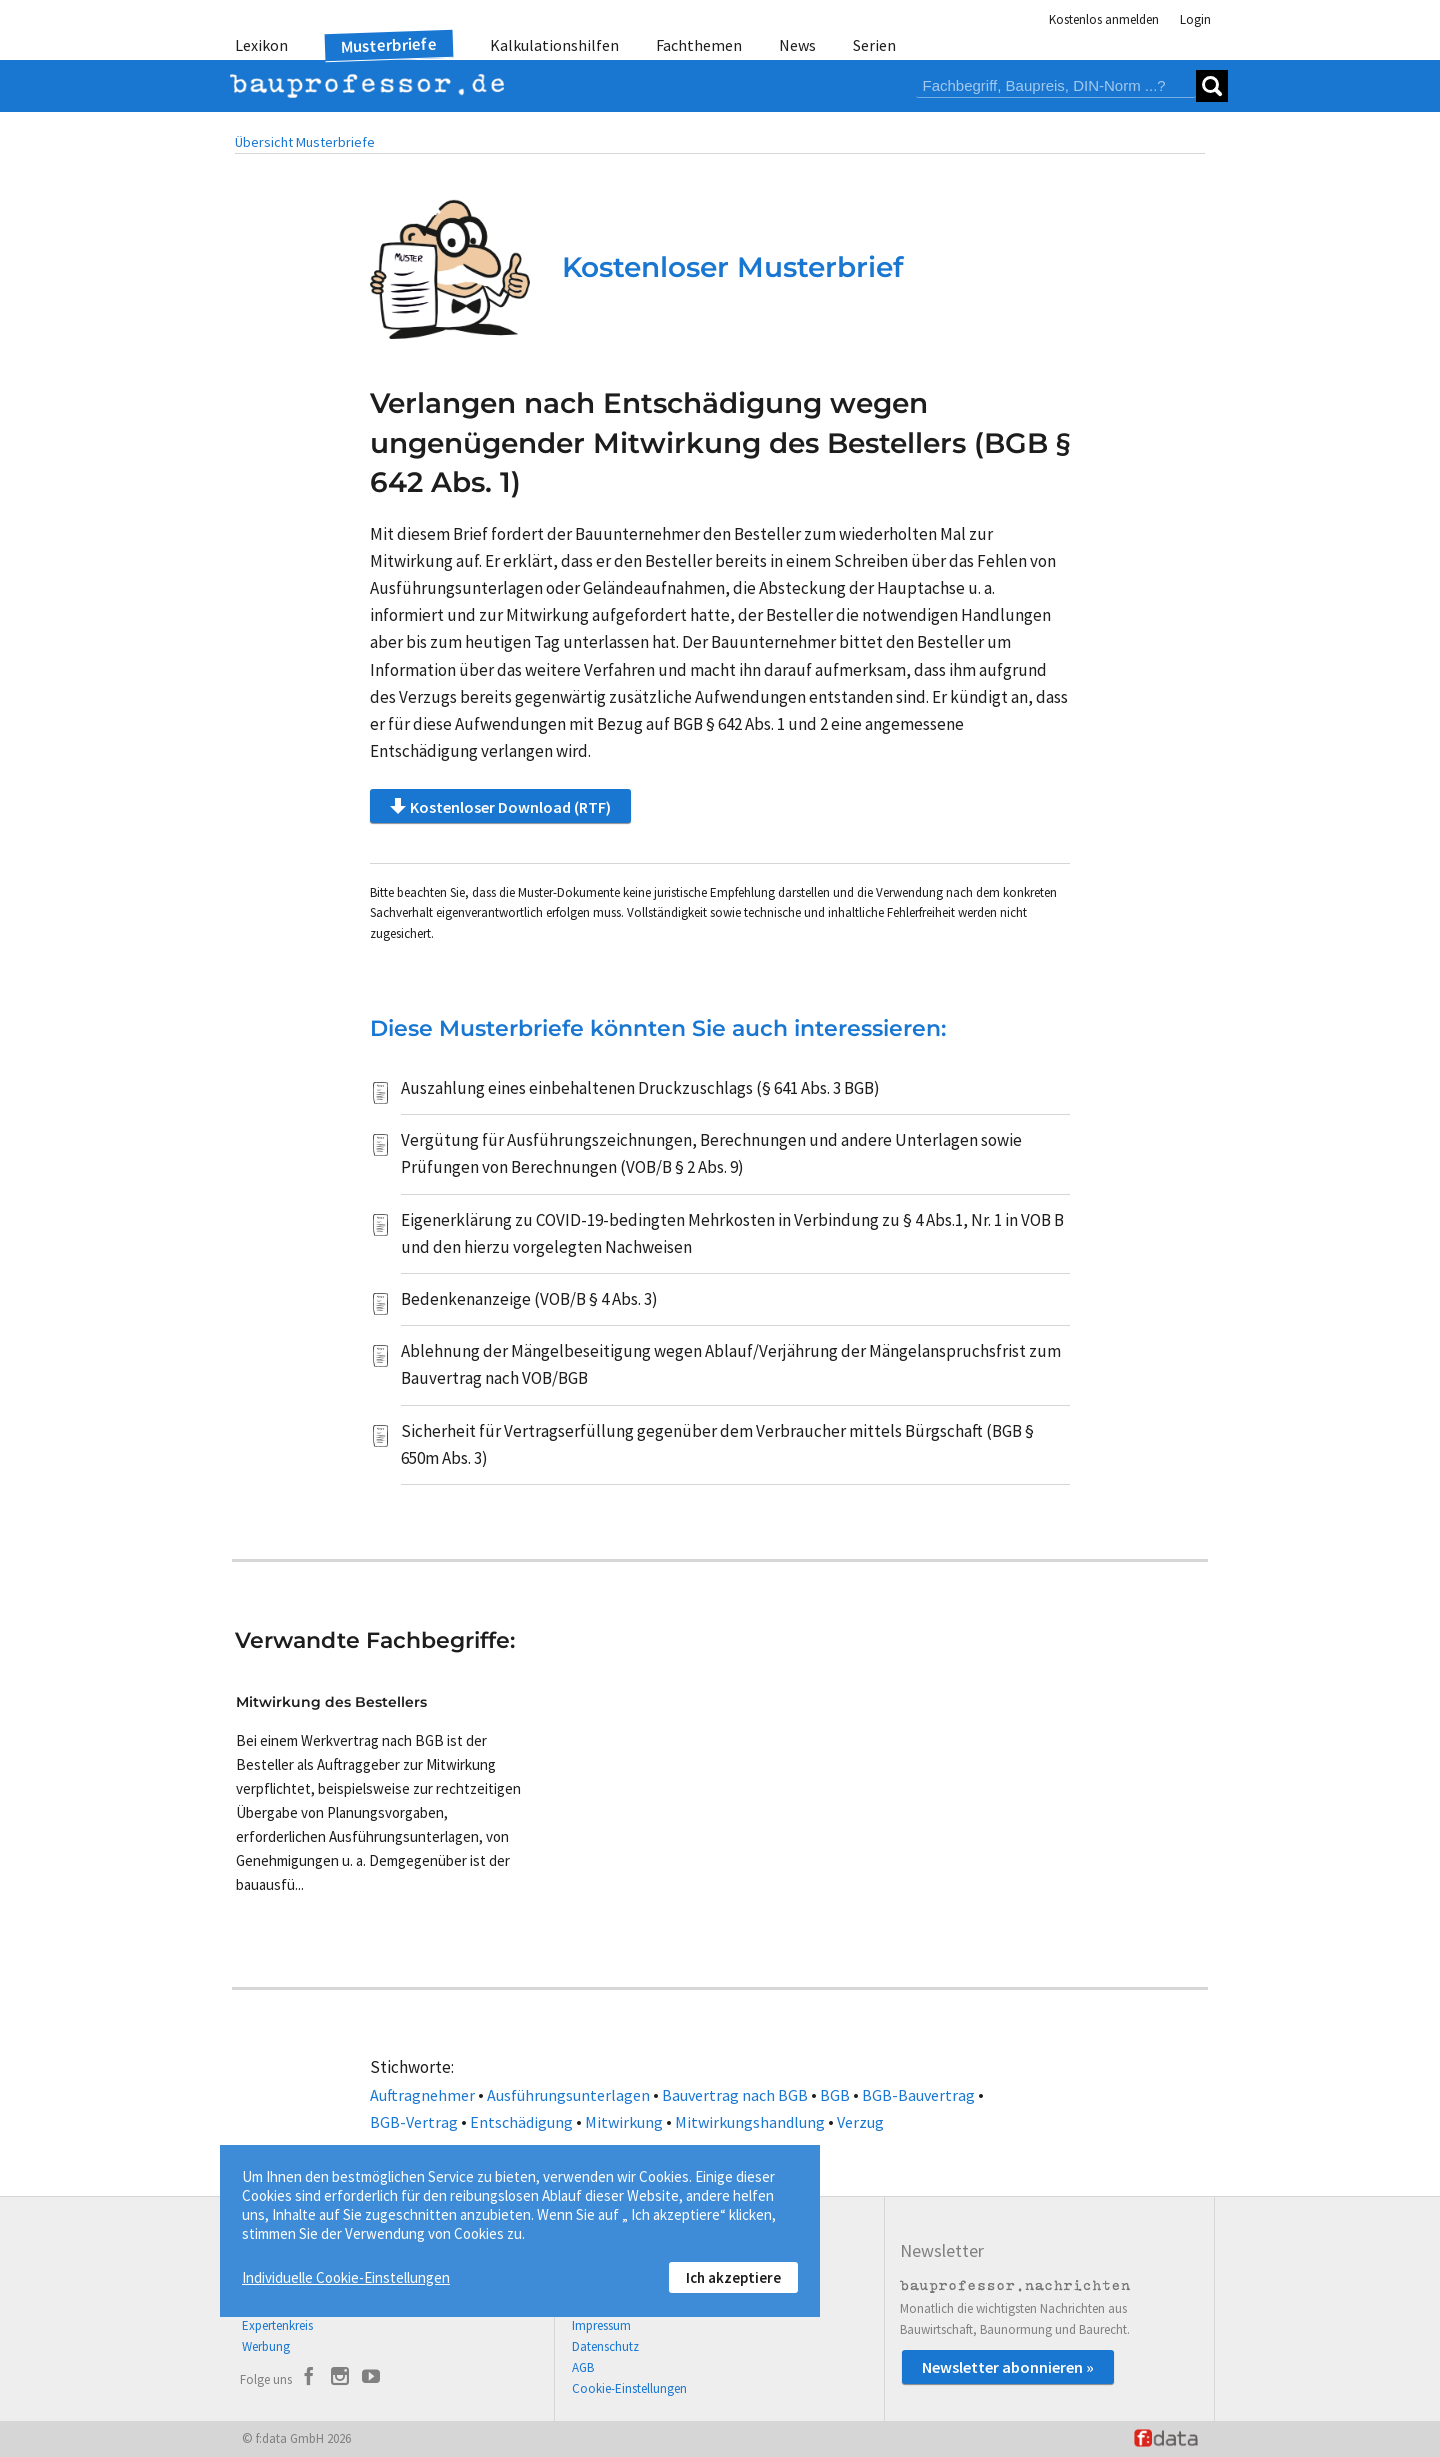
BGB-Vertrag (414, 2122)
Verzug (860, 2122)
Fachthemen (699, 45)
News (797, 45)
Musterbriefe (389, 45)
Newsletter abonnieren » (1008, 2367)
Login (1195, 19)
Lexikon (261, 45)
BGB (835, 2095)
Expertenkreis (277, 2325)
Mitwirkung (624, 2122)
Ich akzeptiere (733, 2277)
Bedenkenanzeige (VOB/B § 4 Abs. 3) (529, 1299)
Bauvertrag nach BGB (735, 2095)
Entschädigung (521, 2122)
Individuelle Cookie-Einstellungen (346, 2277)
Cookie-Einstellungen (629, 2388)
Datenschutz (605, 2346)
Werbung (266, 2346)
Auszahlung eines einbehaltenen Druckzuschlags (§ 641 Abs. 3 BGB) (640, 1088)
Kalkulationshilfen (554, 45)
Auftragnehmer (422, 2095)
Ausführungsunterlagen (568, 2095)
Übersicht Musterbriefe (305, 142)
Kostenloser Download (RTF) (500, 806)
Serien (874, 45)
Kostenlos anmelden (1104, 19)
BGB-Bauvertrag (918, 2095)
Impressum (601, 2325)
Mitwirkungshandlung (750, 2122)
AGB (583, 2367)
